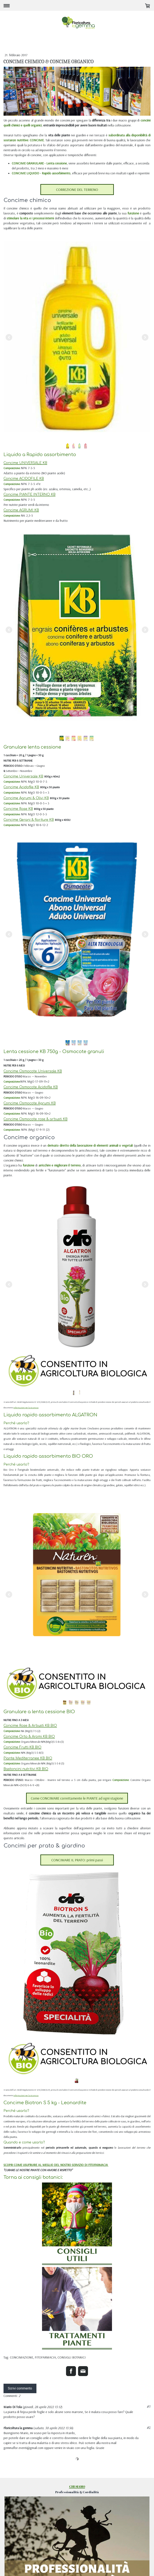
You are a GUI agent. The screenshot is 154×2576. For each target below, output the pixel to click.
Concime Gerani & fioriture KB (29, 820)
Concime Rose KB (18, 809)
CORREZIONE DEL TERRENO (77, 189)
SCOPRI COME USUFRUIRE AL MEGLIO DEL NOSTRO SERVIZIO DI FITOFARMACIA (56, 2165)
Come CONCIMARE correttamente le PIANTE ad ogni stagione (77, 1798)
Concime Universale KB (23, 776)
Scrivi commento (20, 2388)
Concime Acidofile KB (21, 787)
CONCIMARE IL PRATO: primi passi (77, 1860)
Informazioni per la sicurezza (25, 1407)
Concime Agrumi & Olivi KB (26, 798)
